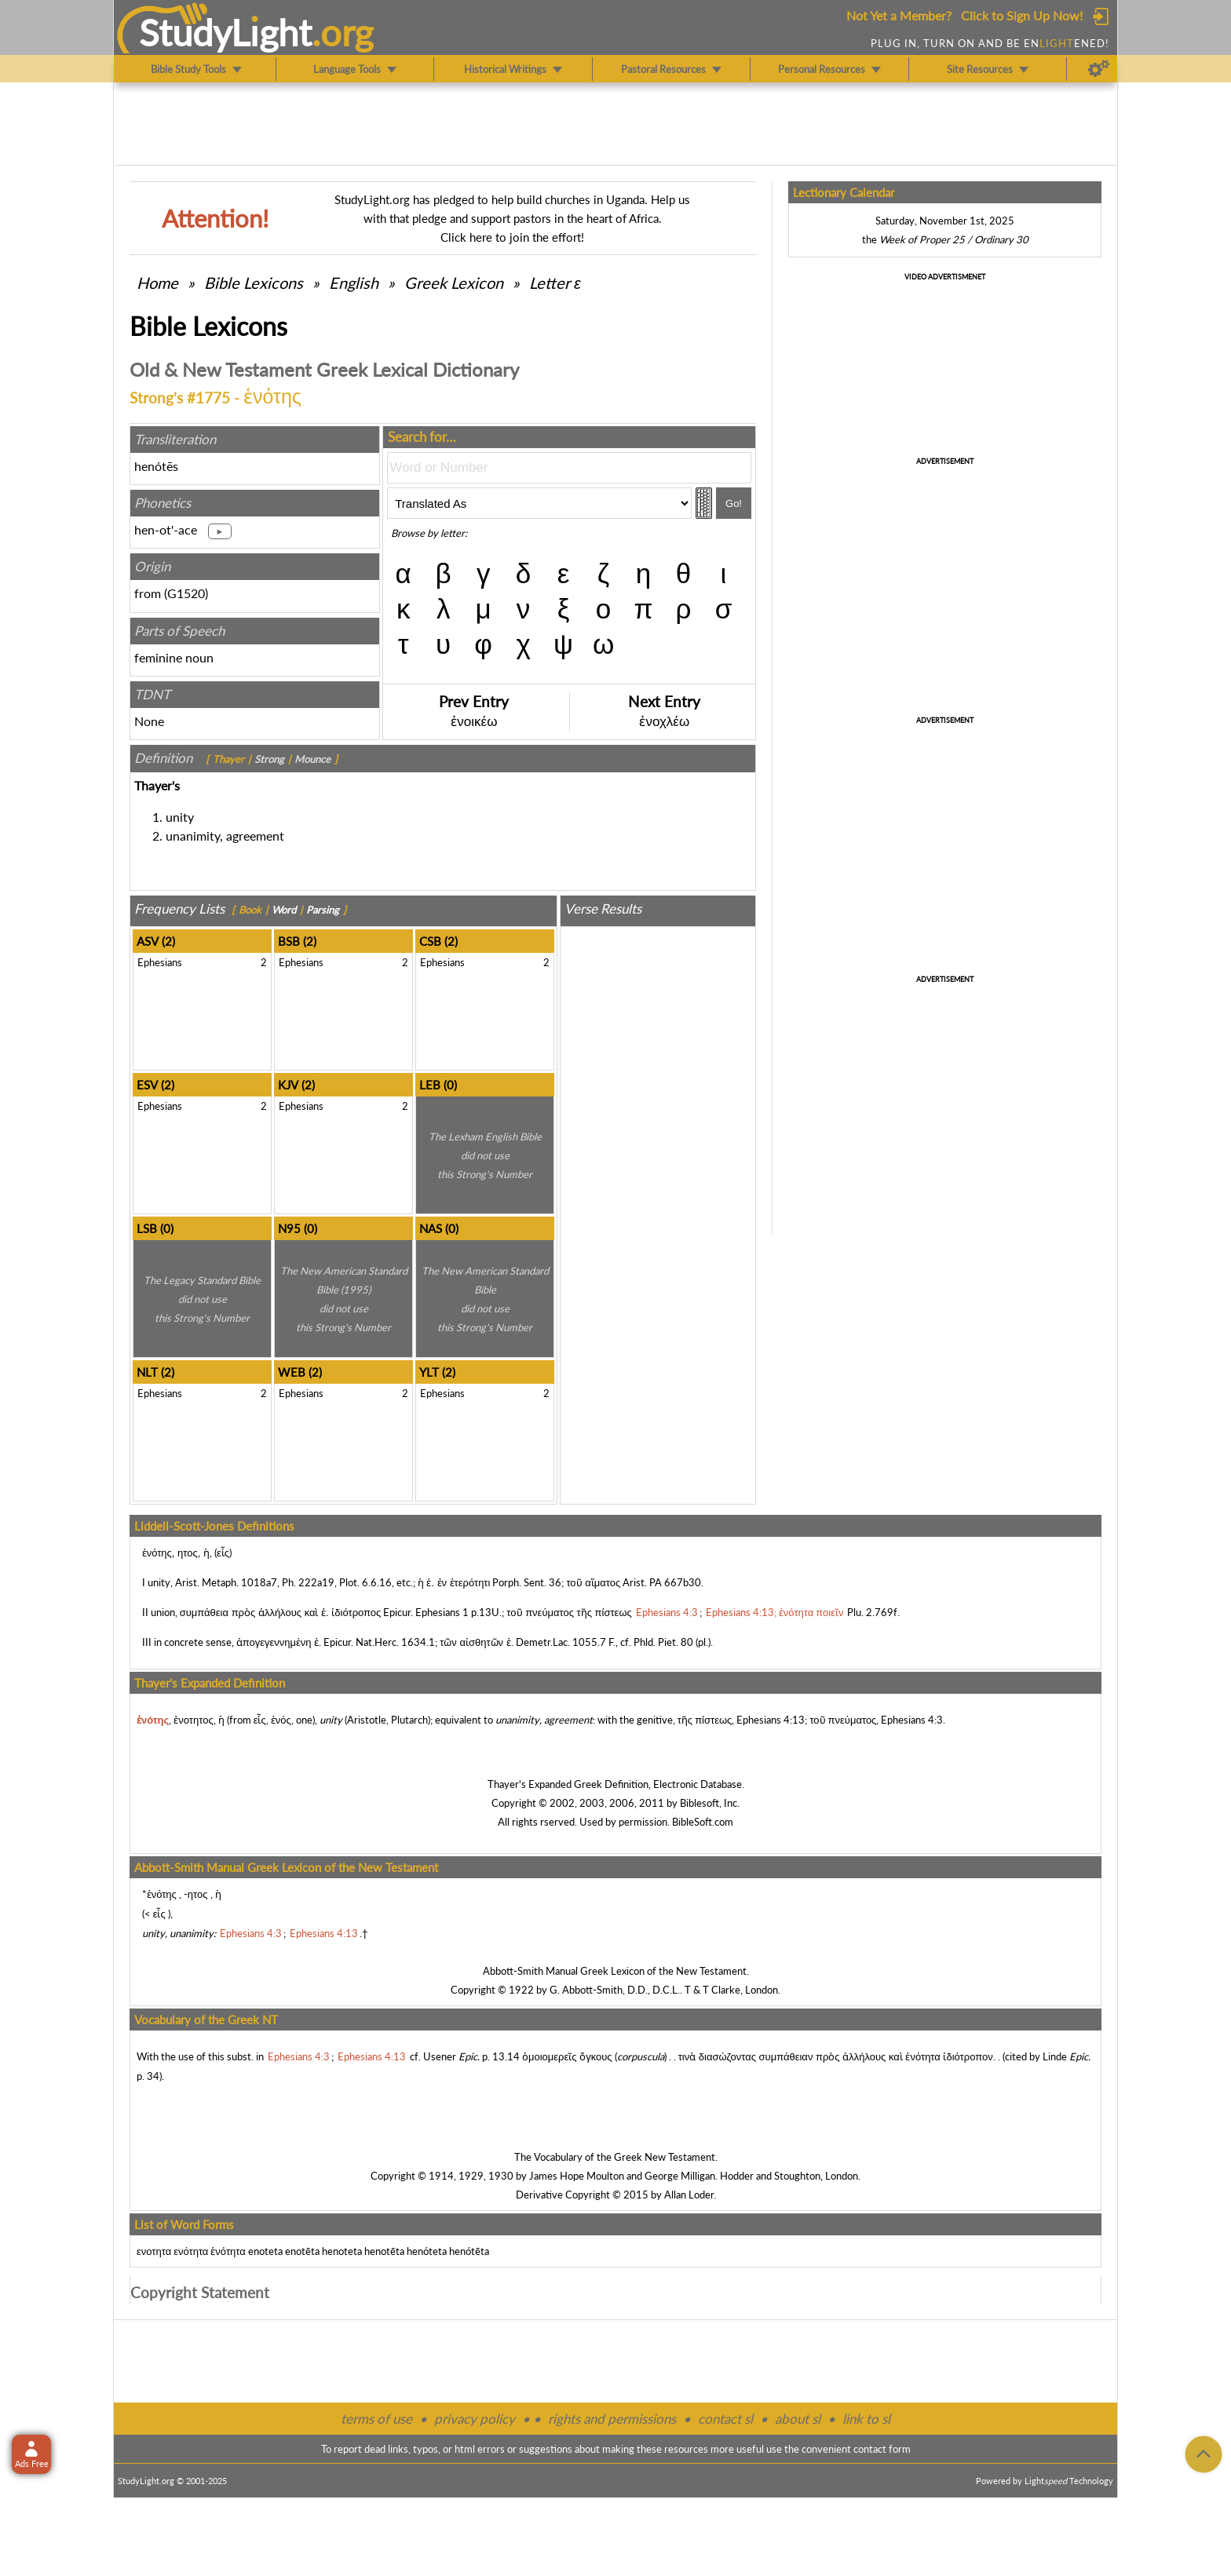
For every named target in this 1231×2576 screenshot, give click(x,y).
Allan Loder (689, 2194)
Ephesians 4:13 (770, 1719)
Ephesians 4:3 (912, 1719)
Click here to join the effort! (512, 237)
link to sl (866, 2418)
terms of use (376, 2418)
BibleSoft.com (702, 1821)
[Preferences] (1098, 69)
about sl (797, 2418)
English (353, 282)
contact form (882, 2449)
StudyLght (225, 32)
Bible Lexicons (253, 282)
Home (157, 282)
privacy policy (474, 2418)
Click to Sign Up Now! (1022, 15)
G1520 (186, 593)
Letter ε (555, 282)
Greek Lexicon (453, 282)
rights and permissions (612, 2418)
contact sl (725, 2418)
